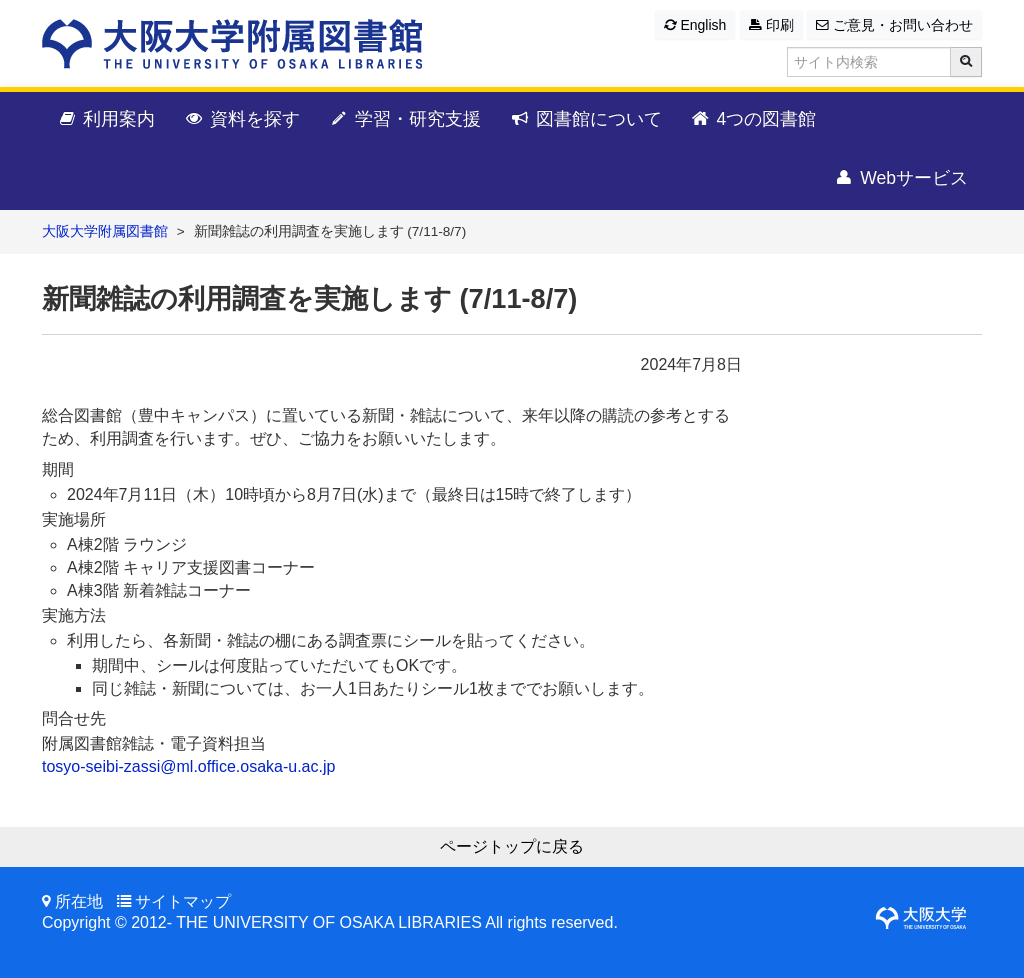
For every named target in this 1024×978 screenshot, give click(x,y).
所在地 (79, 901)
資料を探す (241, 120)
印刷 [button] (771, 25)
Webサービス (900, 179)
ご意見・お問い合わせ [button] (894, 25)
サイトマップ (183, 901)
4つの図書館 (753, 120)
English (695, 25)
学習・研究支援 (404, 120)
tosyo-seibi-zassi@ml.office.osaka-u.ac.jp (188, 766)
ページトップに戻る (512, 846)
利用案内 (105, 120)
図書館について (585, 120)
